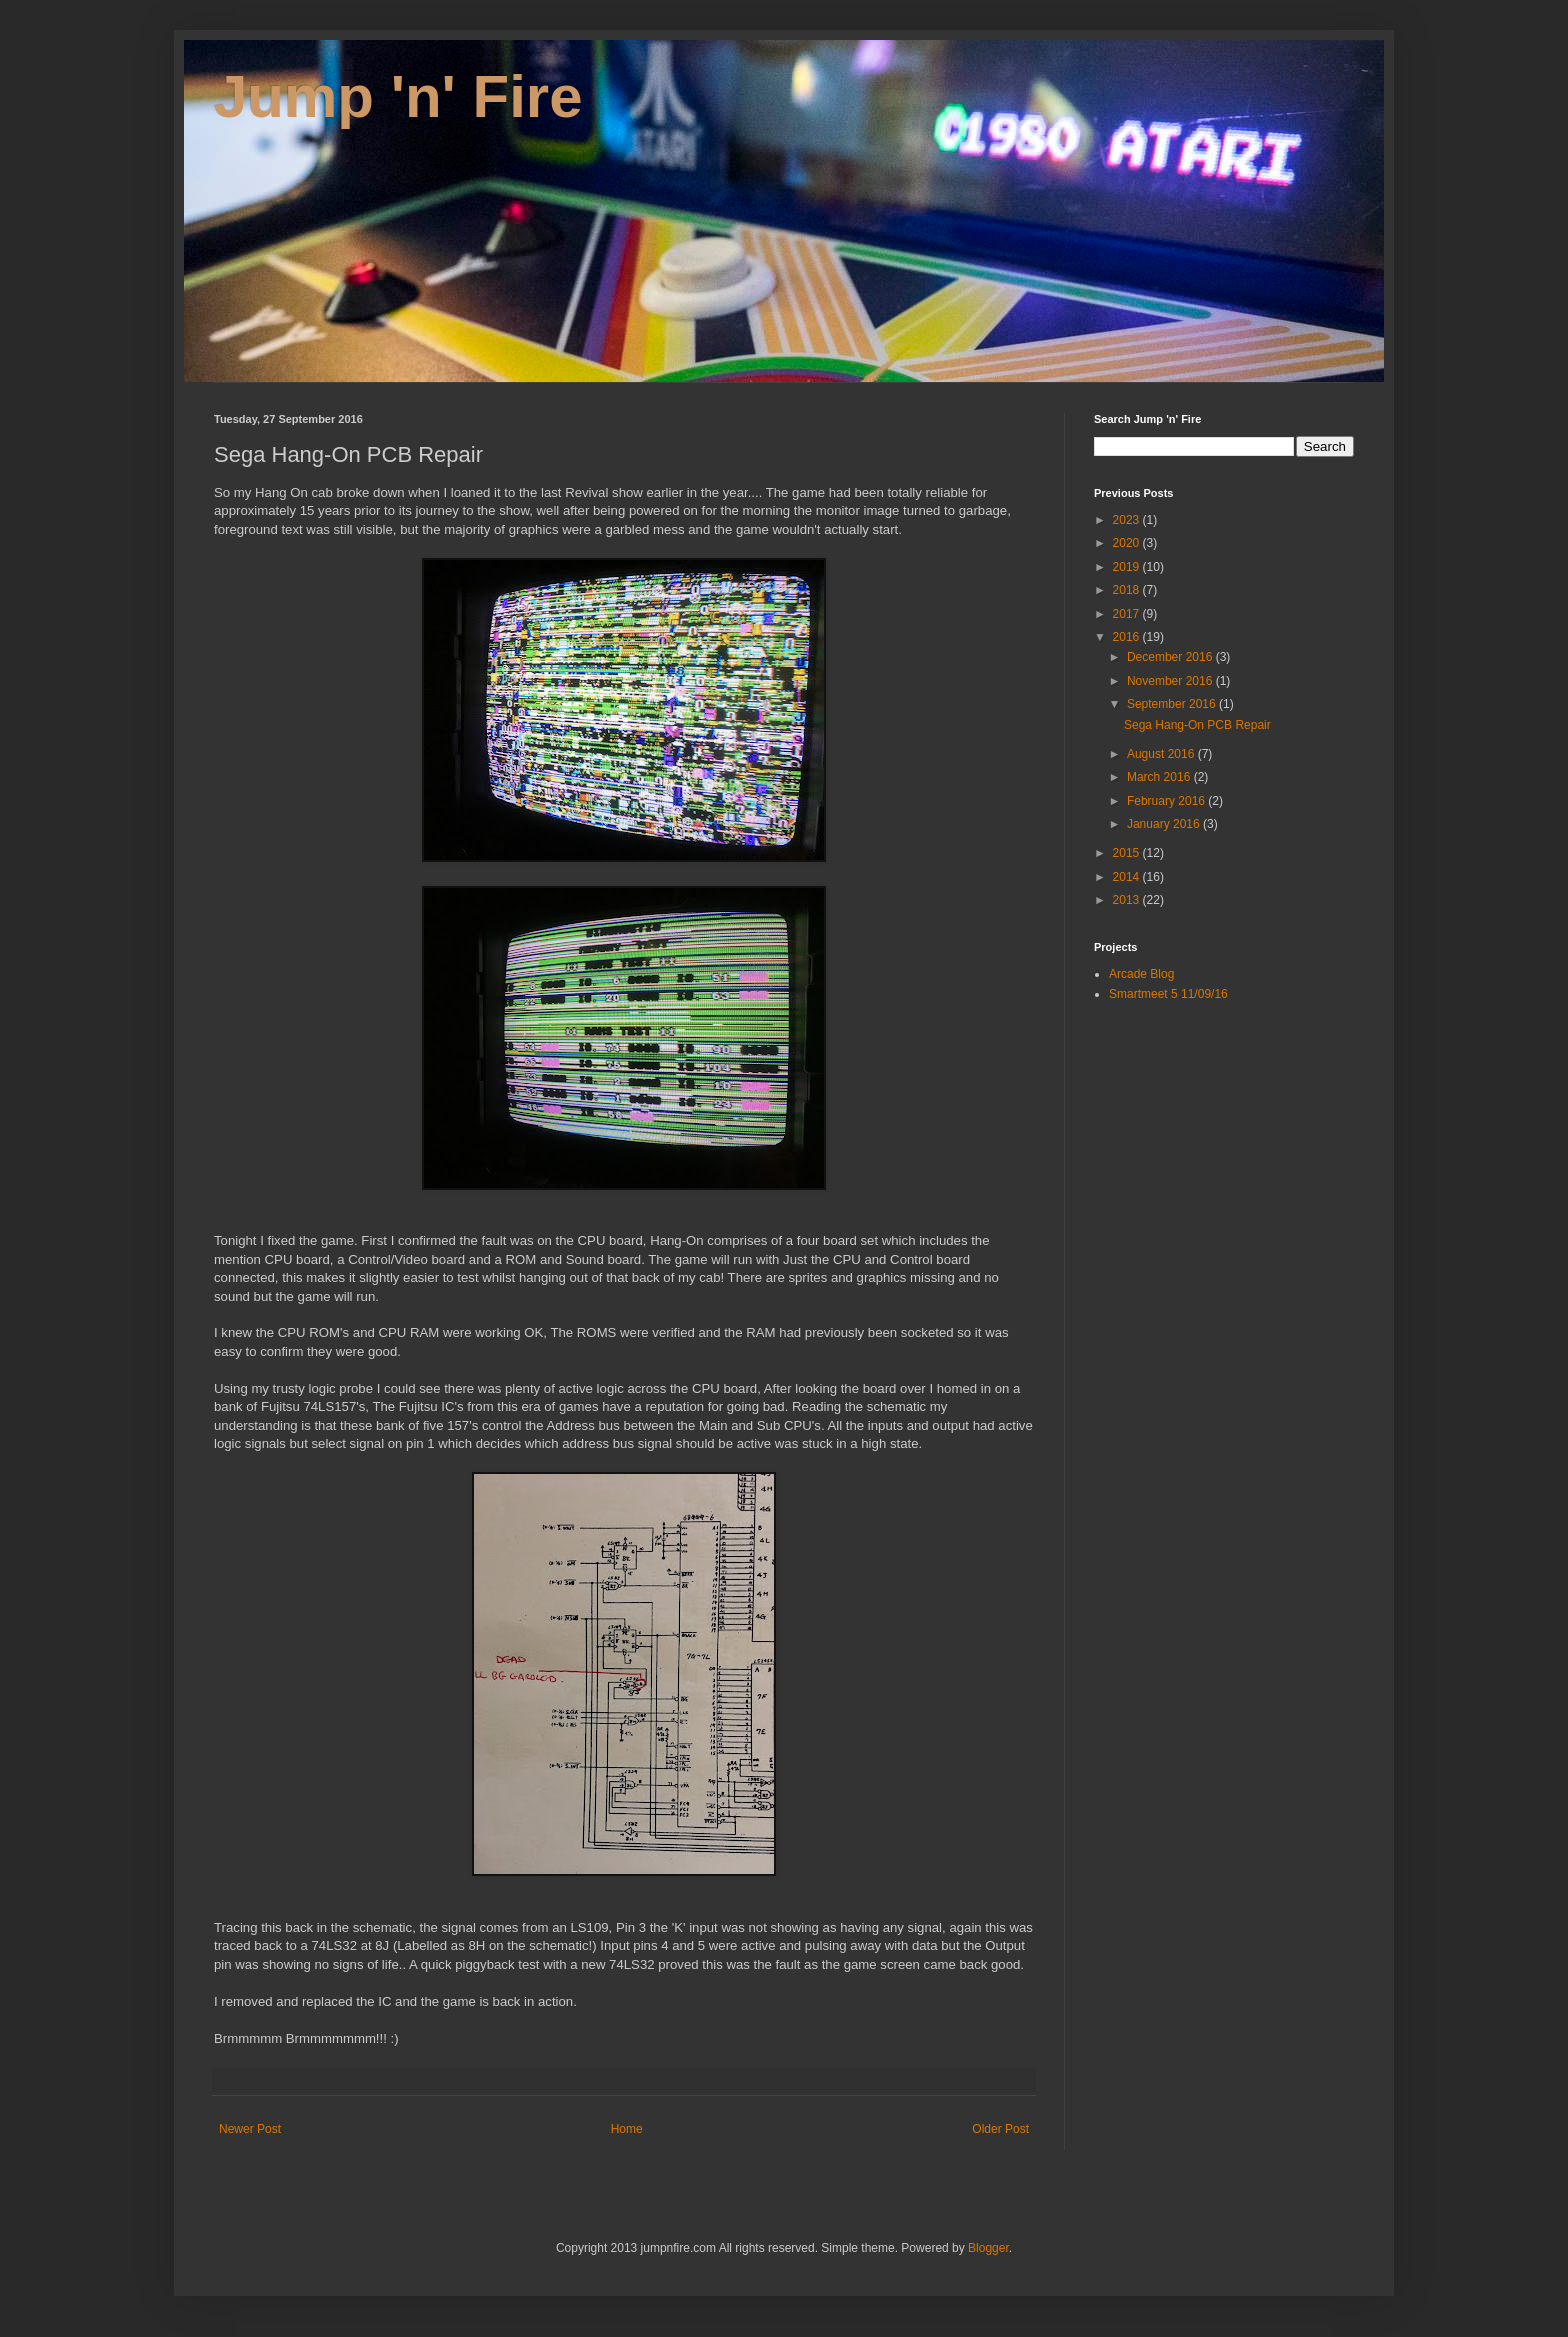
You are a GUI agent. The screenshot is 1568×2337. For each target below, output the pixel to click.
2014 (1128, 877)
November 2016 (1171, 681)
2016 (1128, 637)
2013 (1128, 900)
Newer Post (250, 2129)
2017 (1128, 614)
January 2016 (1165, 824)
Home (627, 2129)
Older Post (1000, 2129)
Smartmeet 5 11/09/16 (1168, 994)
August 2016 (1162, 754)
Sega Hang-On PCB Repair (1197, 725)
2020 (1128, 543)
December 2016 (1171, 657)
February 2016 (1167, 801)
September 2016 (1173, 704)
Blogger (988, 2248)
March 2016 (1160, 777)
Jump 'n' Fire (398, 96)
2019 (1128, 567)
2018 (1128, 590)
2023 (1128, 520)
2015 (1128, 853)
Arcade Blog (1141, 974)
